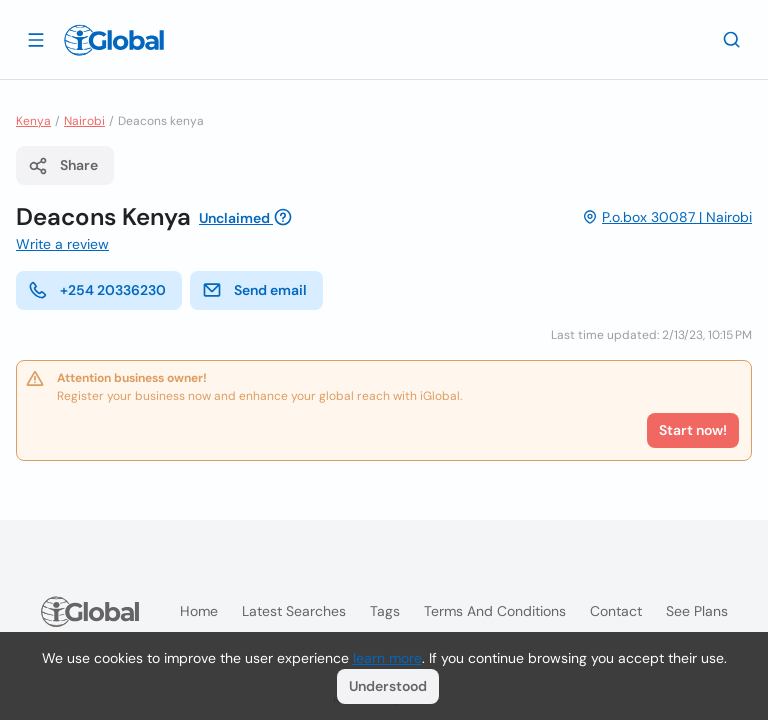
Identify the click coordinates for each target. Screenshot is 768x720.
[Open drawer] (36, 39)
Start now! (693, 430)
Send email (254, 290)
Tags (385, 611)
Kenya (33, 121)
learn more (387, 658)
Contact (616, 611)
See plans (697, 611)
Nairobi (84, 121)
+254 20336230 (97, 290)
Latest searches (294, 611)
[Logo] (114, 40)
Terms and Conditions (495, 611)
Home (199, 611)
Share (63, 166)
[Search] (732, 39)
